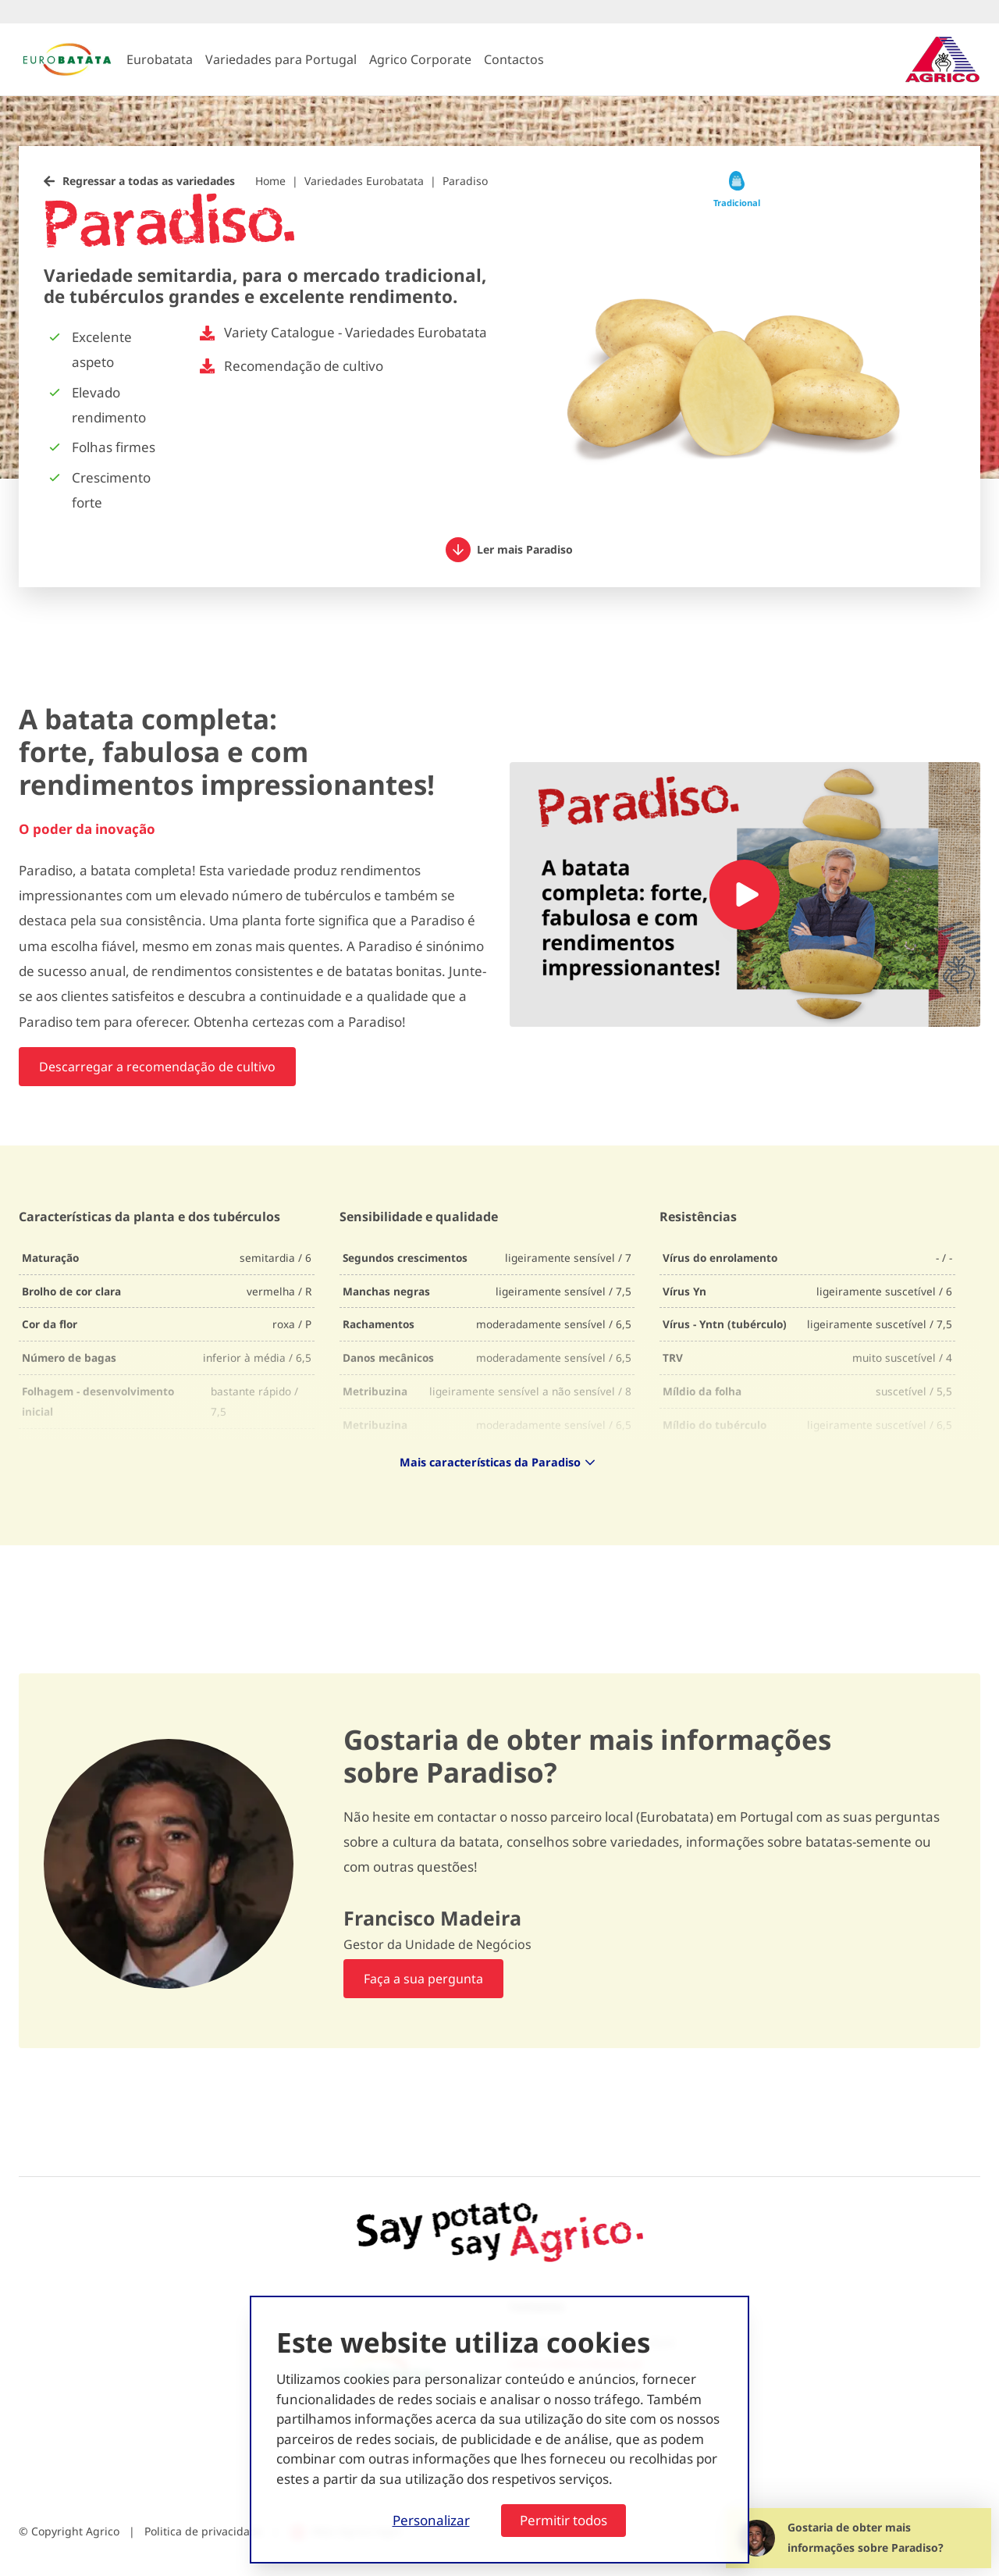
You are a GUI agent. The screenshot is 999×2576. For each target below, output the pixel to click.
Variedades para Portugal (281, 59)
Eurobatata (159, 59)
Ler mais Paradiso (509, 549)
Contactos (514, 59)
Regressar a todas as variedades (148, 180)
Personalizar (431, 2520)
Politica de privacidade (203, 2531)
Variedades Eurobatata (364, 180)
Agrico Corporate (420, 59)
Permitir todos (563, 2520)
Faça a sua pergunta (423, 1978)
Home (270, 180)
